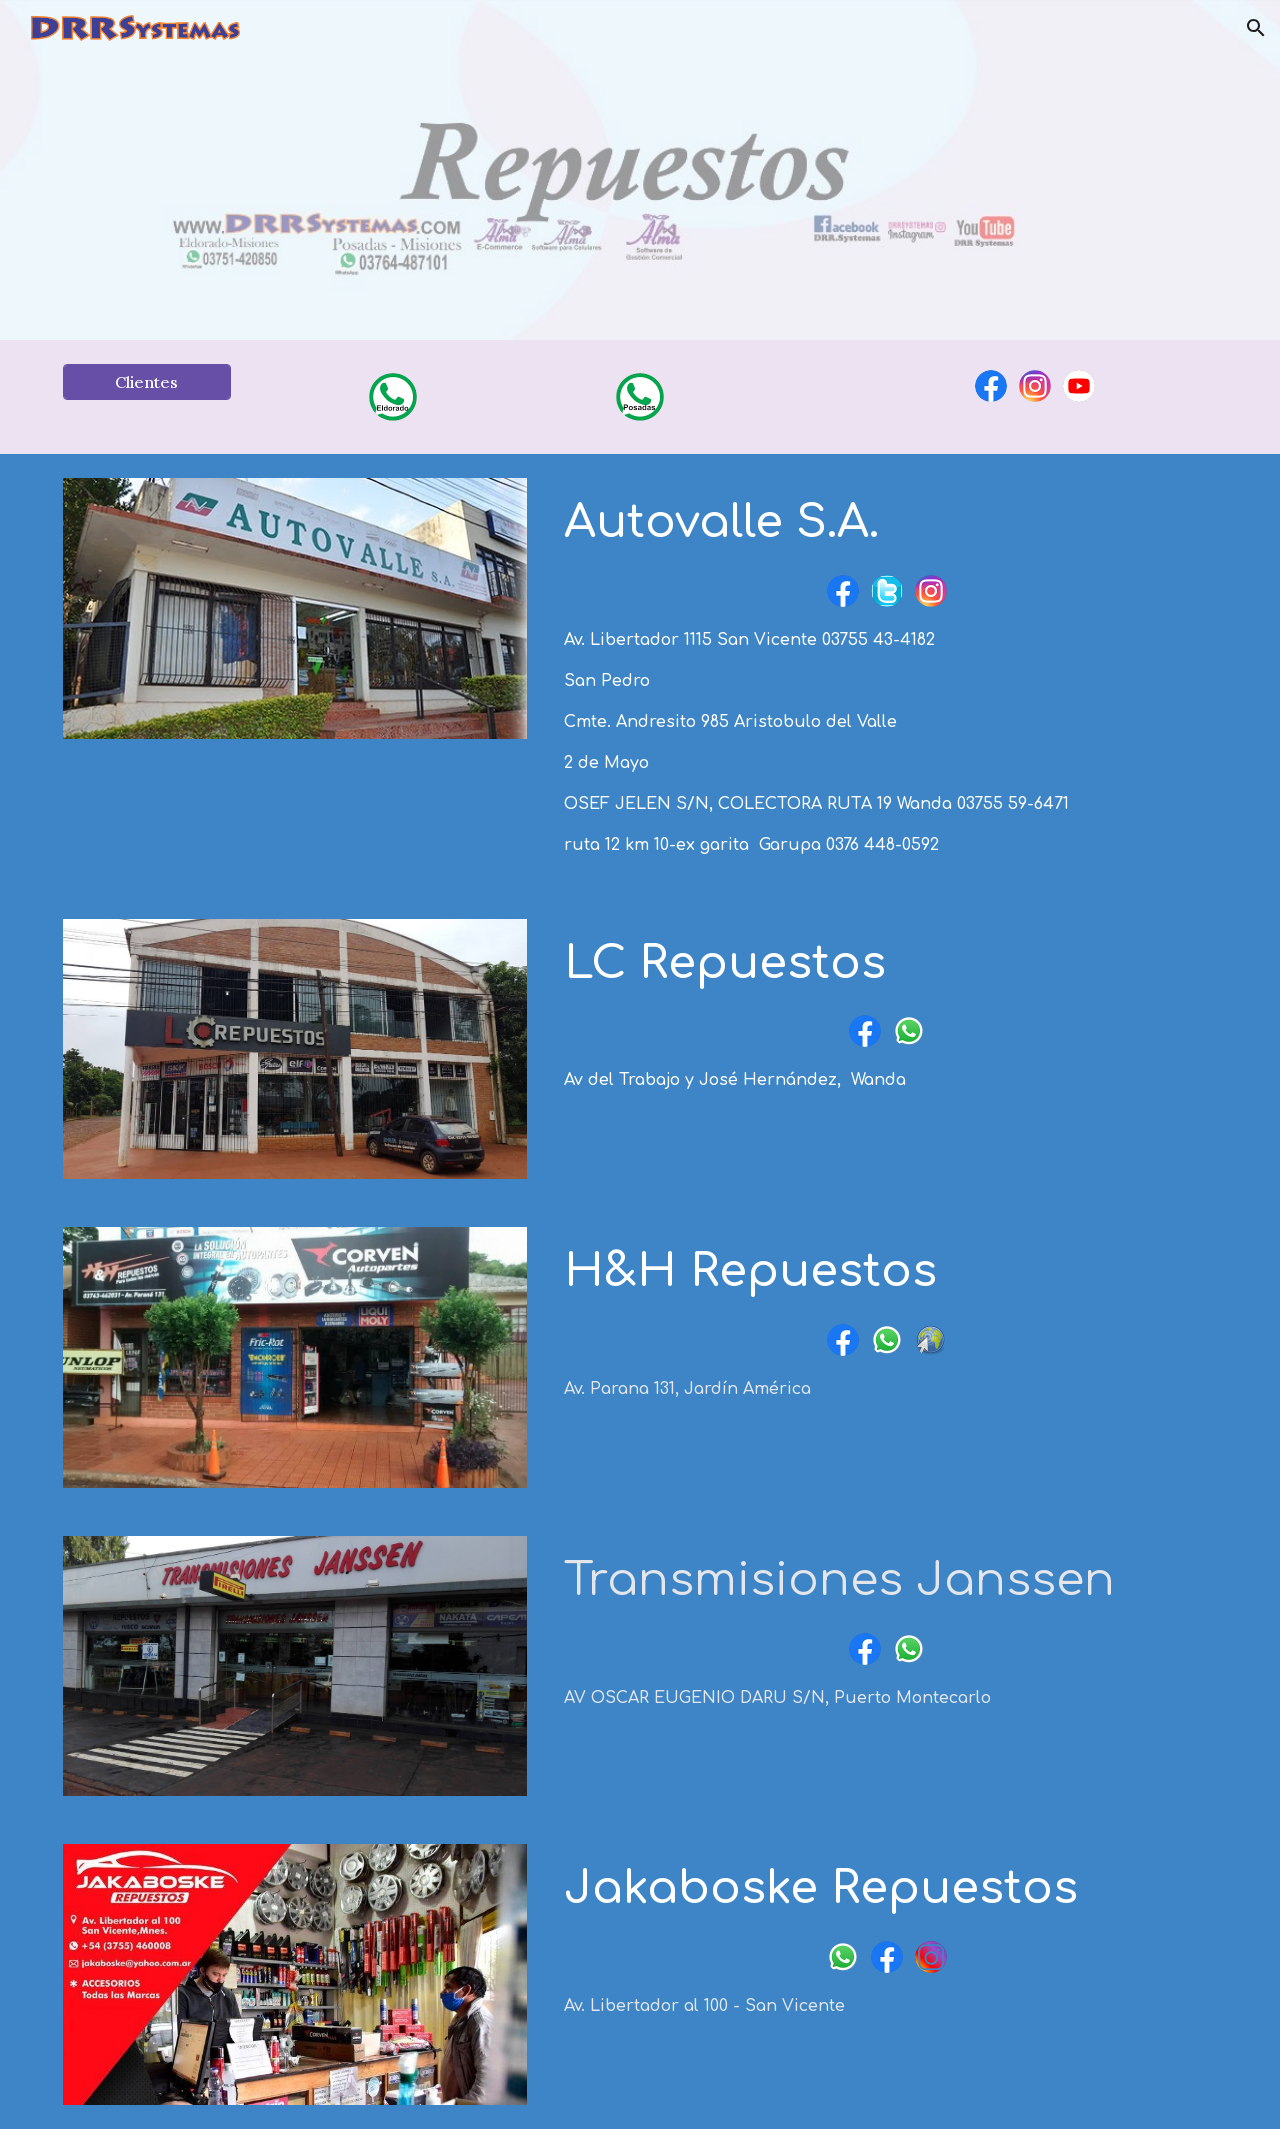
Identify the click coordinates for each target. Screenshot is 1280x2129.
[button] (1256, 28)
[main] (886, 523)
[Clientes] (147, 382)
